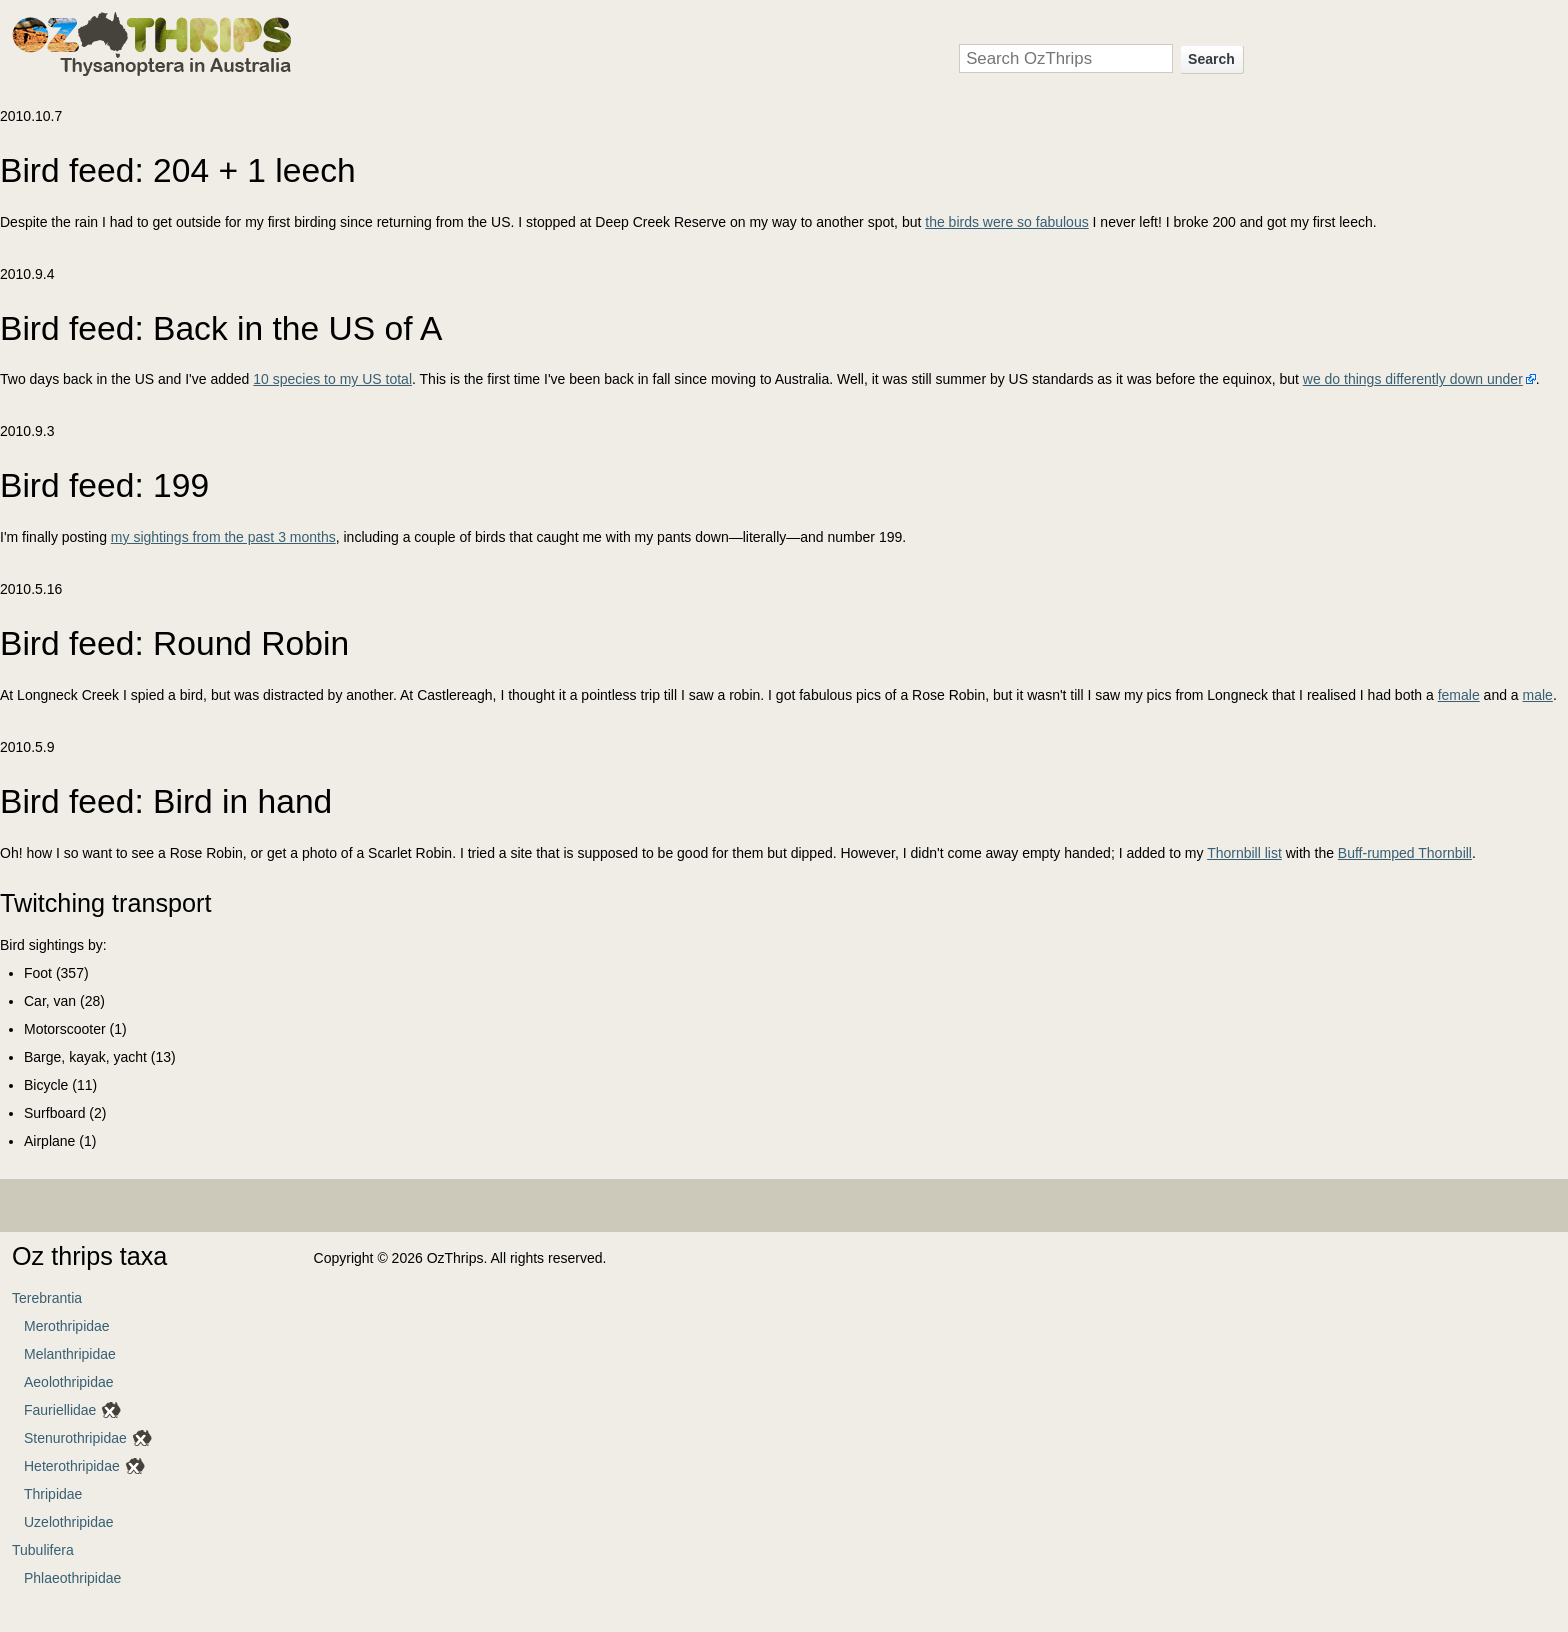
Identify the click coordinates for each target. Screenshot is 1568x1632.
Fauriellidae (60, 1410)
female (1459, 695)
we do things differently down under (1413, 379)
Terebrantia (47, 1298)
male (1538, 695)
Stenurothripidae (75, 1438)
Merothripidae (67, 1326)
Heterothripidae (72, 1466)
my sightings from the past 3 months (223, 537)
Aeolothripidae (69, 1382)
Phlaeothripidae (72, 1578)
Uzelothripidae (69, 1522)
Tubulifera (43, 1550)
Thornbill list (1244, 853)
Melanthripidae (70, 1354)
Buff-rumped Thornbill (1405, 853)
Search (1211, 59)
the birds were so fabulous (1006, 222)
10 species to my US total (332, 379)
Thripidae (53, 1494)
